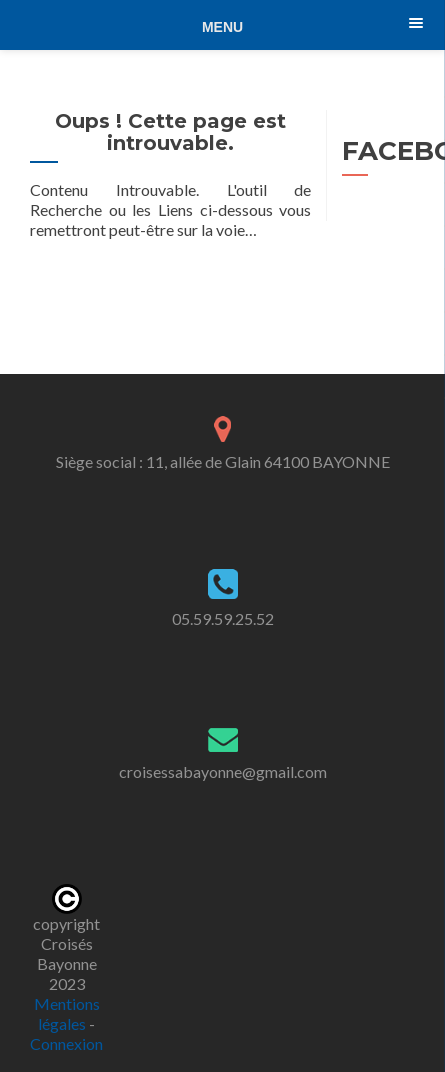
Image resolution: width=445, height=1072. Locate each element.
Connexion (66, 1043)
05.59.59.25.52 (223, 618)
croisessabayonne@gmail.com (223, 771)
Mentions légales (67, 1013)
